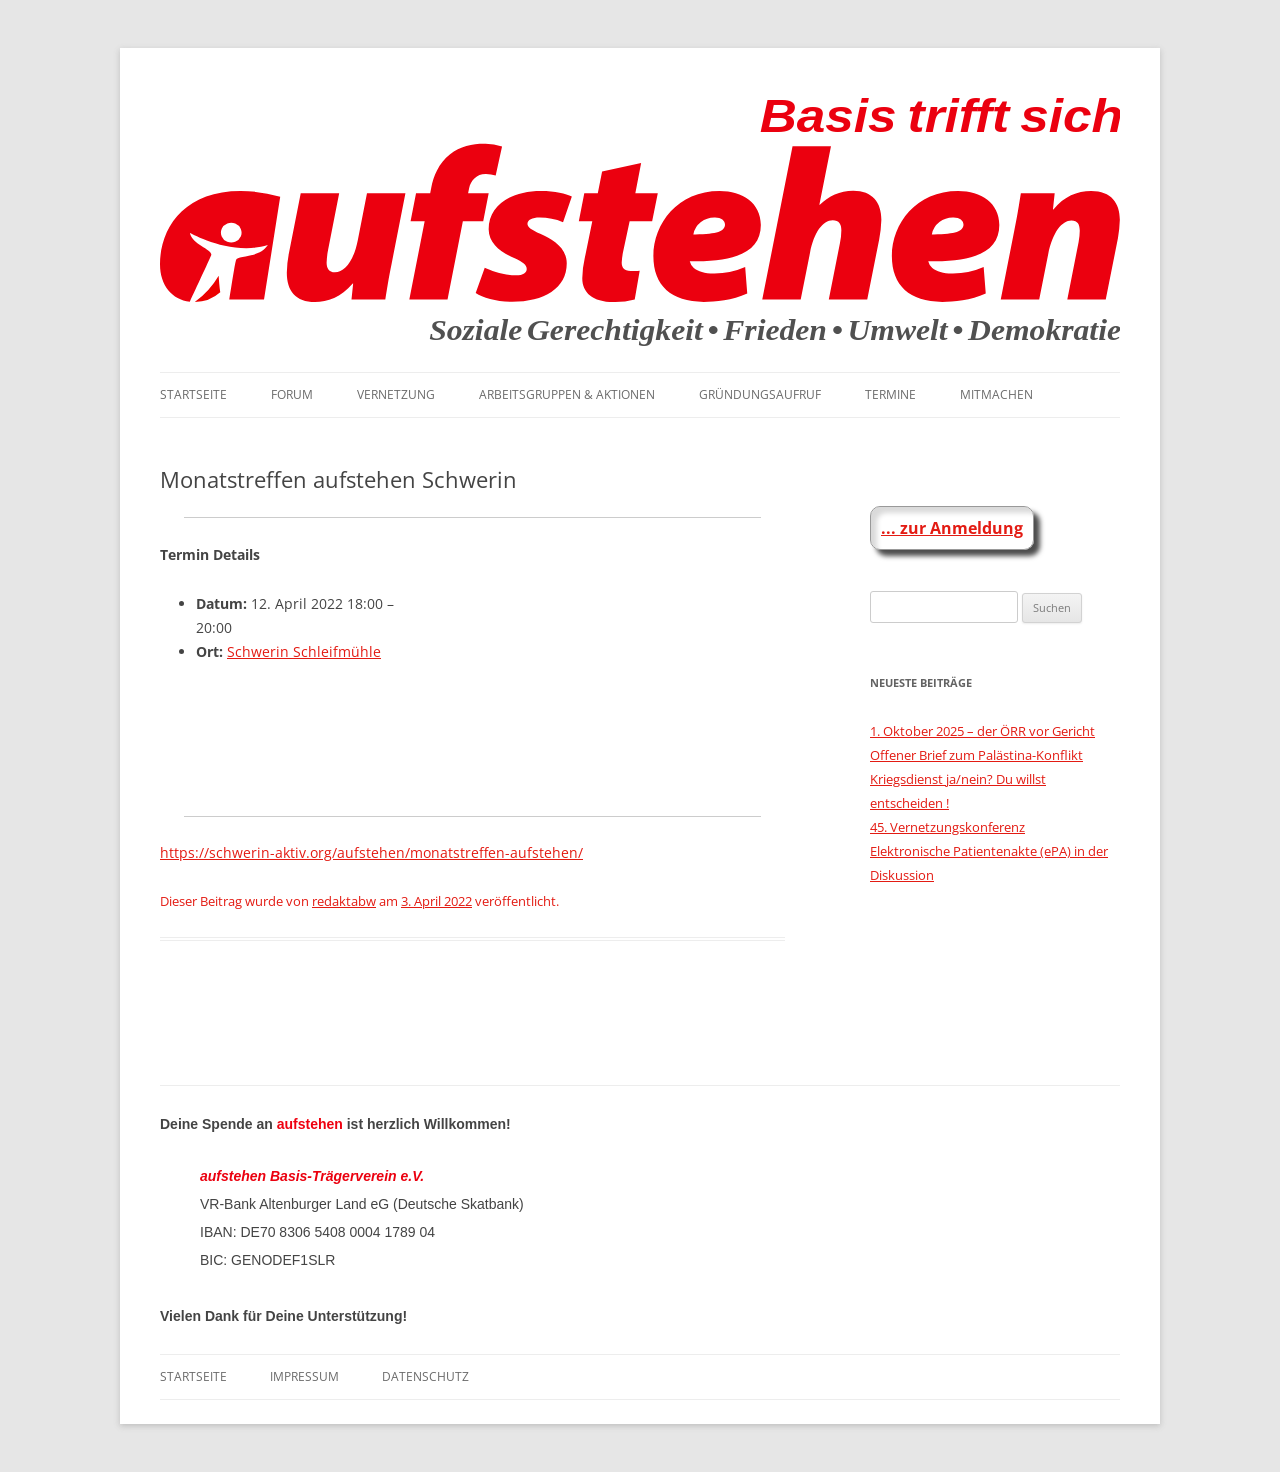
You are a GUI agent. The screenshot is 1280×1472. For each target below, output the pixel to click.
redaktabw (344, 901)
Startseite (193, 394)
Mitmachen (996, 394)
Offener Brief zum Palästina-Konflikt (976, 755)
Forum (292, 394)
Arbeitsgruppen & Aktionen (567, 394)
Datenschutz (425, 1376)
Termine (890, 394)
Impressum (304, 1376)
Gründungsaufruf (760, 394)
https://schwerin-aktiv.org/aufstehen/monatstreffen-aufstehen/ (371, 852)
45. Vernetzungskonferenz (947, 827)
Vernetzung (396, 394)
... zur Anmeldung (952, 528)
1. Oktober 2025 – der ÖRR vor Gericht (982, 731)
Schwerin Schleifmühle (304, 651)
